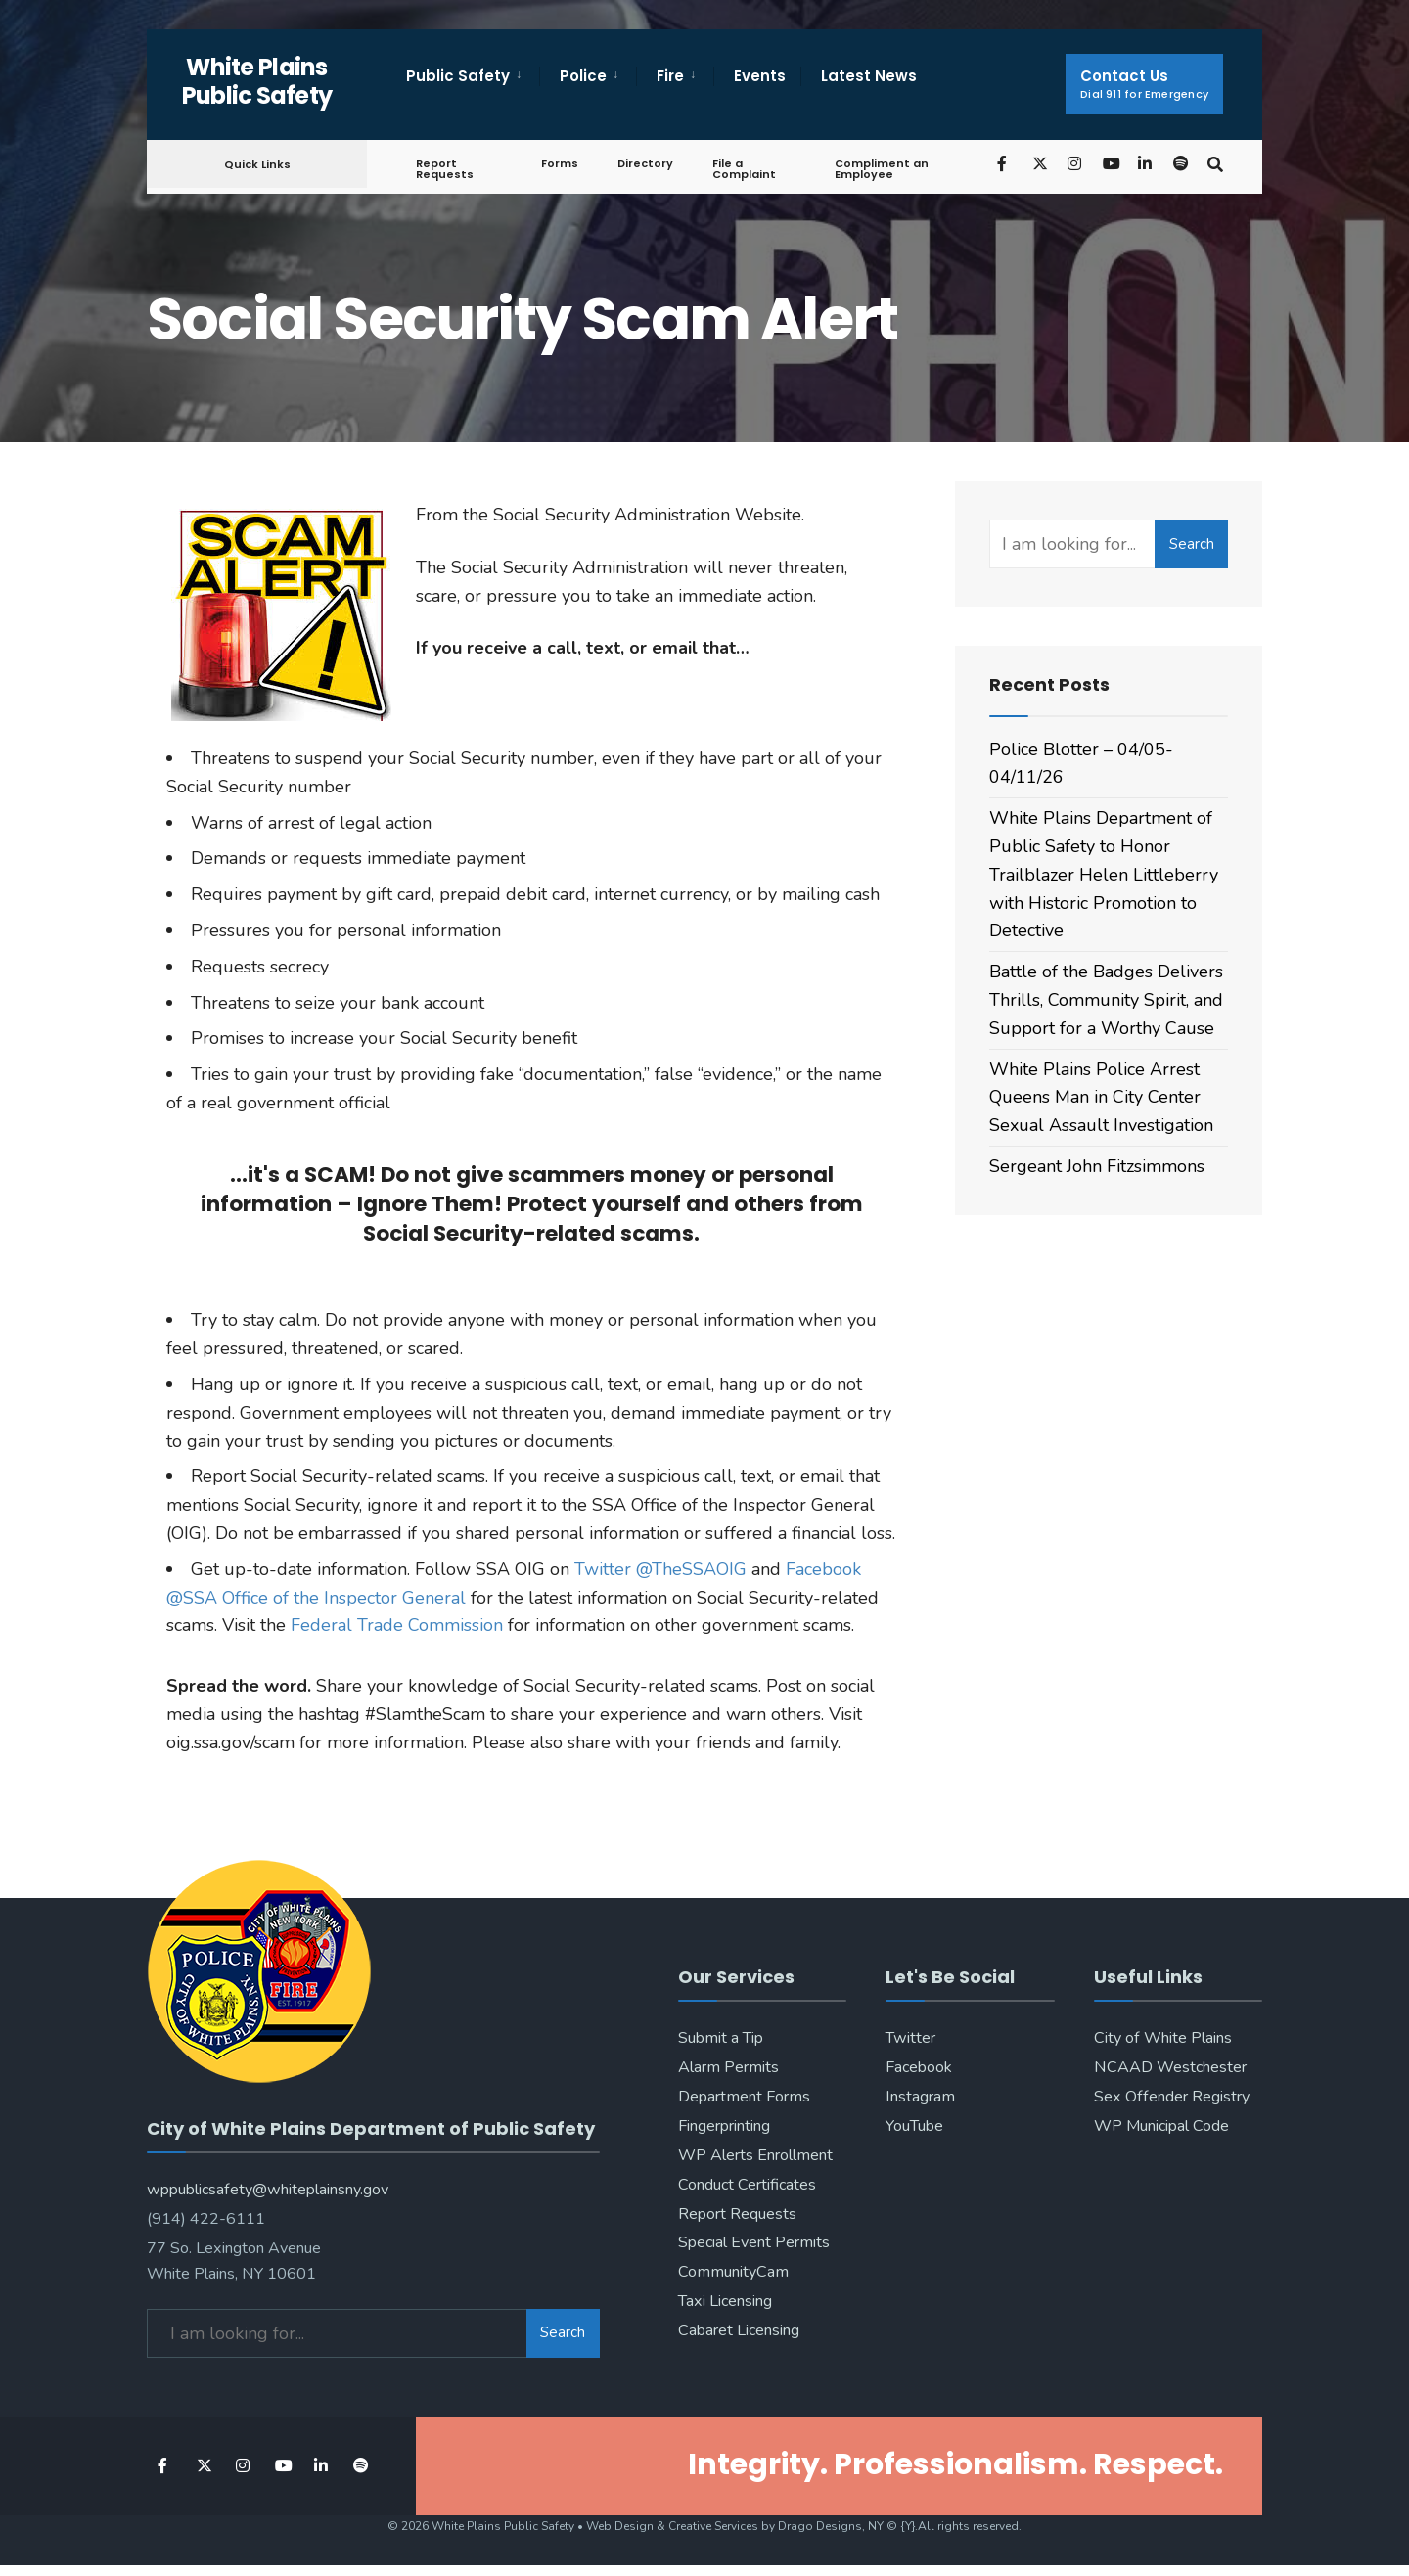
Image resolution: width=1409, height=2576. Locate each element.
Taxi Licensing (725, 2301)
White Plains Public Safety (257, 81)
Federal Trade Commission (397, 1625)
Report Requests (445, 169)
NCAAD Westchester (1170, 2067)
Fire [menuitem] (670, 76)
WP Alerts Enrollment (755, 2155)
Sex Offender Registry (1172, 2096)
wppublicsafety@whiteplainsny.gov (267, 2189)
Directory (645, 163)
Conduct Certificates (747, 2184)
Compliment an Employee (882, 169)
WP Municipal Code (1161, 2126)
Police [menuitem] (583, 76)
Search (1191, 544)
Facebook (919, 2067)
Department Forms (744, 2096)
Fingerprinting (724, 2126)
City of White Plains (1163, 2038)
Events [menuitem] (760, 76)
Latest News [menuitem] (869, 76)
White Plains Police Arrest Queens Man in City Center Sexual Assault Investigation (1101, 1098)
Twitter (910, 2038)
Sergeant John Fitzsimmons (1096, 1166)
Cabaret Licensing (738, 2330)
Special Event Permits (754, 2242)
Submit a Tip (720, 2038)
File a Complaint (744, 169)
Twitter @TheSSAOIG (660, 1569)
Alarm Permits (728, 2067)
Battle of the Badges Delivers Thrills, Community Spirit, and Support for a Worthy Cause (1106, 1000)
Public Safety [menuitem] (458, 76)
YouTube (914, 2126)
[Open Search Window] (1215, 163)
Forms (559, 163)
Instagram (920, 2096)
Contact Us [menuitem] (1144, 84)
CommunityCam (733, 2271)
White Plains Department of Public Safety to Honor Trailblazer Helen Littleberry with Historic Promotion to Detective (1103, 874)
